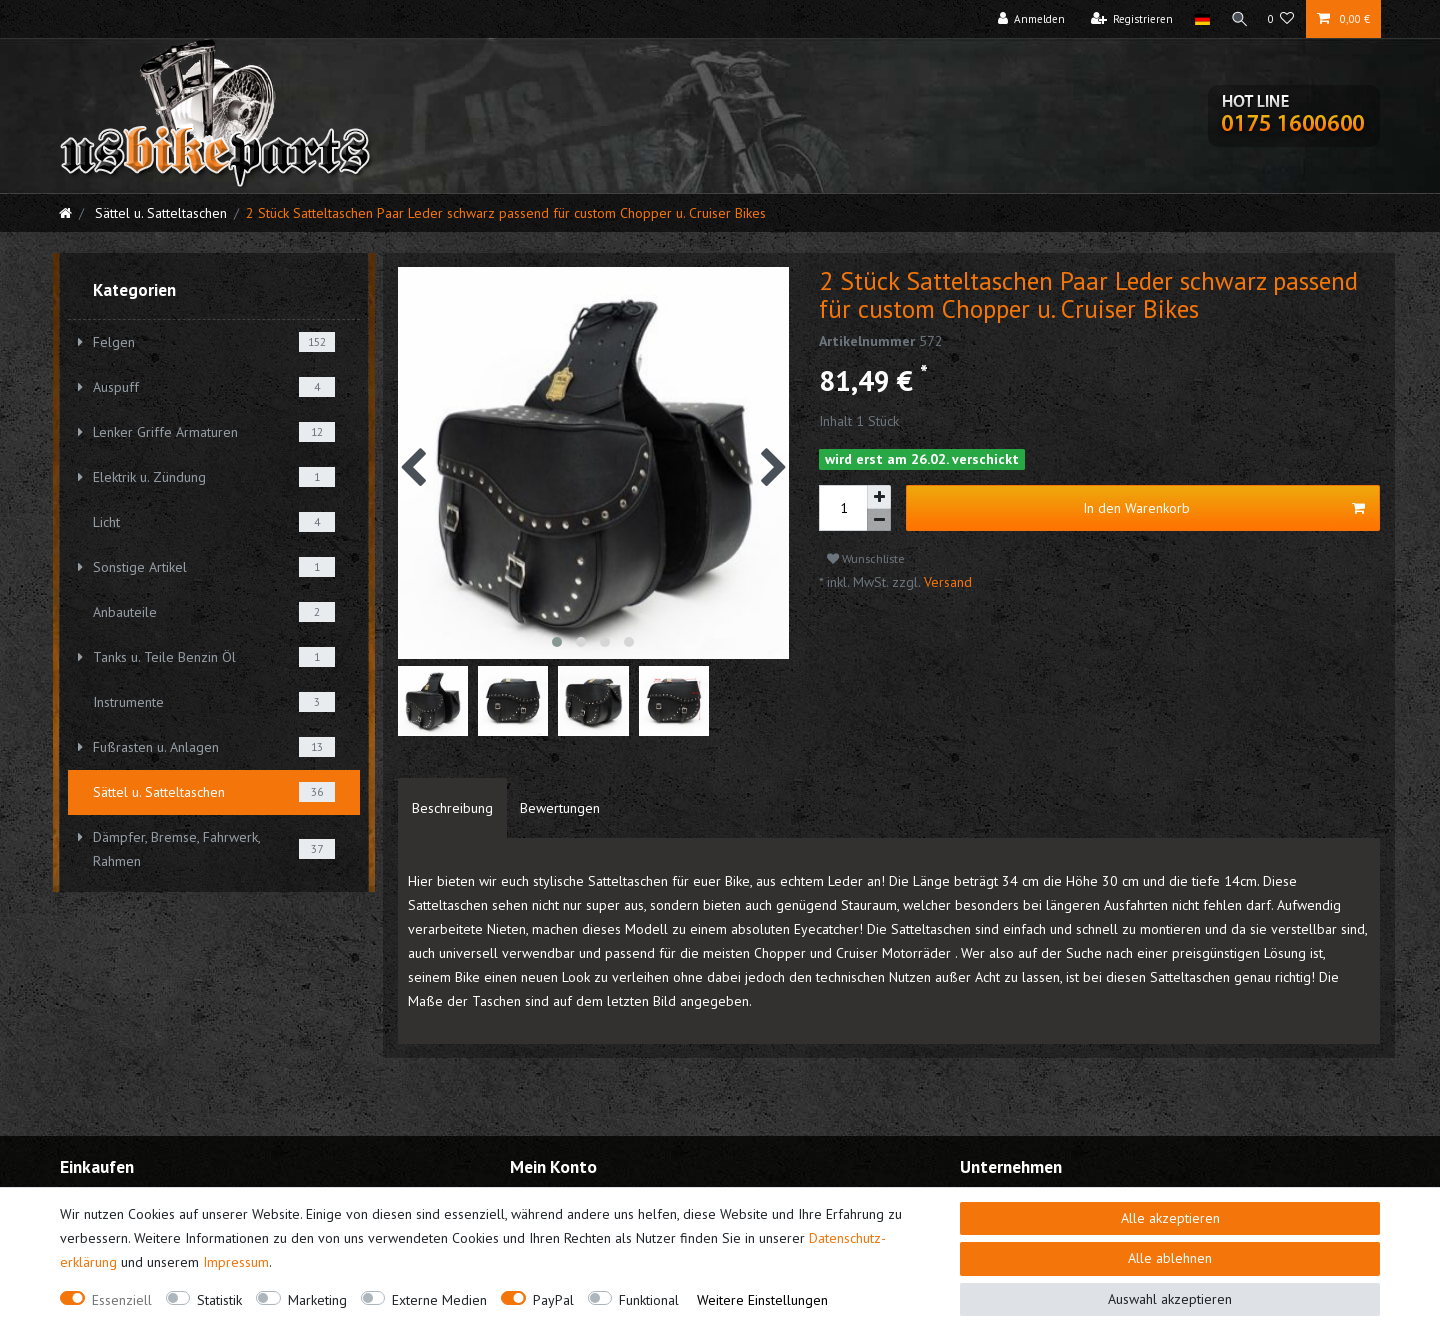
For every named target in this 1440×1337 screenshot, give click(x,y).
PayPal (553, 1300)
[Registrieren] (1127, 19)
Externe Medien (439, 1300)
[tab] (452, 808)
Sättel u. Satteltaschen (159, 213)
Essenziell (122, 1300)
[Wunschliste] (1281, 19)
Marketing (317, 1300)
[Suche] (1237, 19)
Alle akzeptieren (1170, 1218)
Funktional (649, 1300)
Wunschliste (866, 558)
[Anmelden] (1027, 19)
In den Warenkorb (1224, 508)
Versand (946, 582)
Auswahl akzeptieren (1170, 1299)
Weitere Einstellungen (762, 1300)
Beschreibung (452, 808)
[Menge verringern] (879, 520)
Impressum (236, 1262)
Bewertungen (560, 808)
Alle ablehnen (1170, 1258)
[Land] (1197, 19)
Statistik (219, 1300)
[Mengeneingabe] (843, 508)
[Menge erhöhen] (879, 497)
